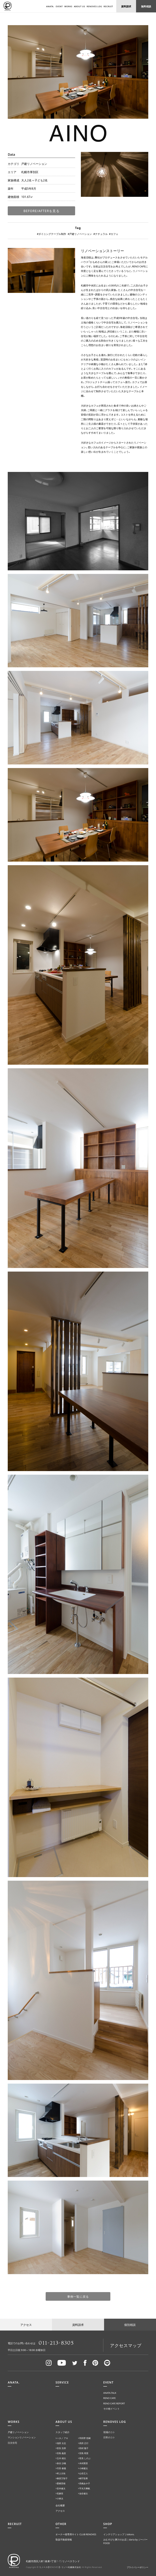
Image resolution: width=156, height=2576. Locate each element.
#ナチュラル (100, 234)
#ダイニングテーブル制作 (51, 234)
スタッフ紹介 (63, 2432)
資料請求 (78, 2324)
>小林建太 (83, 2468)
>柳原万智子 (62, 2478)
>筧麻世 (59, 2493)
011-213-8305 (56, 2343)
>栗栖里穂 (60, 2483)
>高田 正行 (83, 2443)
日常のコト (109, 2437)
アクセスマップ (125, 2345)
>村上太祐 (60, 2473)
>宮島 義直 (61, 2453)
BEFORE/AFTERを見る (42, 210)
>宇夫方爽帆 (84, 2488)
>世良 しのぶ (84, 2458)
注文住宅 (12, 2442)
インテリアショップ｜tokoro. (119, 2534)
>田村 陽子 (83, 2448)
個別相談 (130, 2324)
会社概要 (60, 2505)
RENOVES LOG (94, 6)
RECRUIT (108, 6)
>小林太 (59, 2498)
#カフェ (113, 234)
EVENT (59, 6)
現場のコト (109, 2432)
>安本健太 (60, 2488)
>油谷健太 (83, 2493)
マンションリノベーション (22, 2437)
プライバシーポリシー (137, 2567)
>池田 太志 (61, 2443)
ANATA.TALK (109, 2392)
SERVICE (62, 2382)
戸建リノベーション (18, 2432)
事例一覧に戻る (78, 2296)
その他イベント (111, 2408)
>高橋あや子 (84, 2483)
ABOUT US (79, 6)
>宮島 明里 (83, 2453)
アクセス (26, 2324)
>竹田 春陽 (61, 2468)
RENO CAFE (109, 2398)
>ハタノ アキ (62, 2438)
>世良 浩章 (61, 2448)
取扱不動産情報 (64, 2539)
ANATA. (50, 6)
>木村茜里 (83, 2463)
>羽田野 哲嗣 (84, 2438)
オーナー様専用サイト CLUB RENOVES (76, 2534)
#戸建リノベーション (80, 234)
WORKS (68, 6)
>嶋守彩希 (83, 2478)
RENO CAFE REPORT (114, 2403)
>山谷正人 (83, 2473)
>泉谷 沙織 (61, 2463)
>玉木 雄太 (61, 2458)
